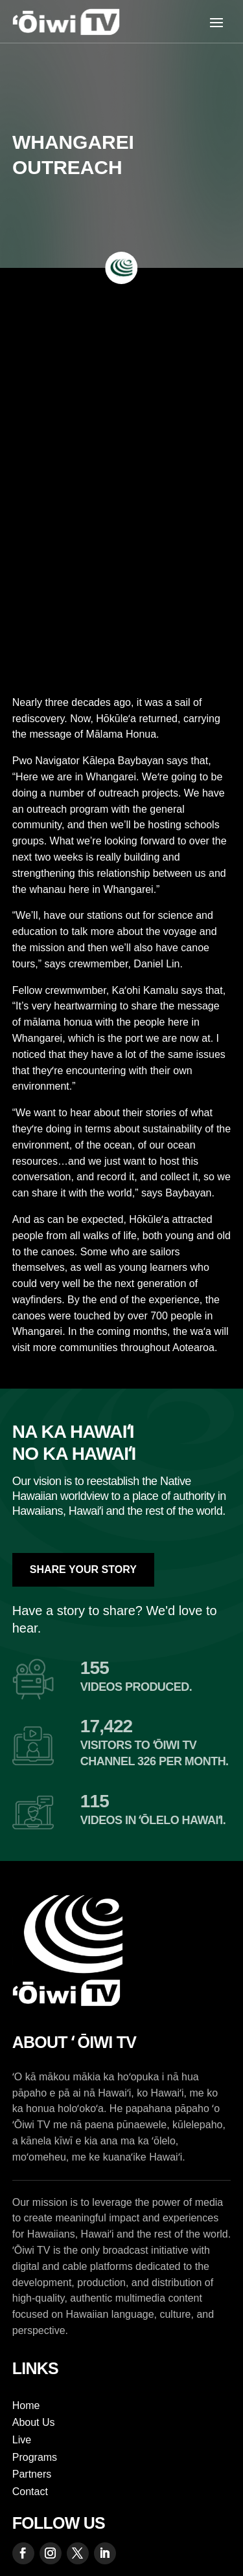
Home (26, 2405)
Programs (34, 2457)
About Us (33, 2422)
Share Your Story (83, 1569)
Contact (30, 2491)
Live (21, 2439)
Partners (31, 2474)
